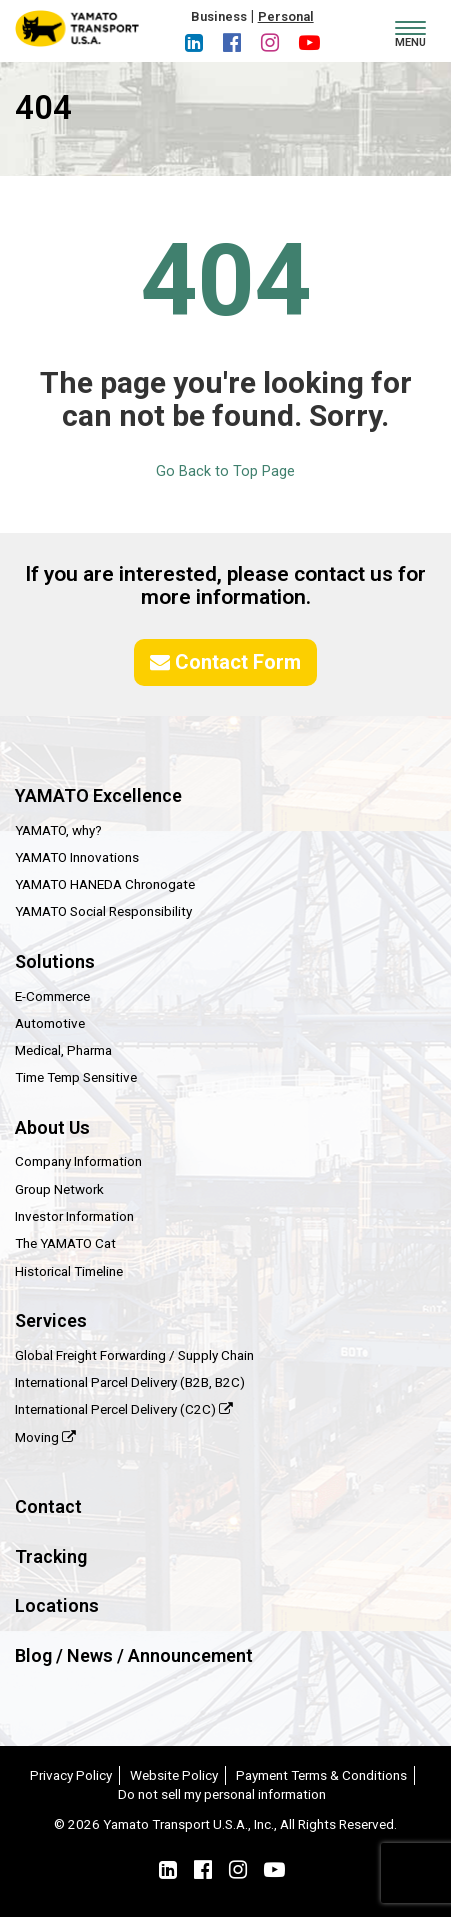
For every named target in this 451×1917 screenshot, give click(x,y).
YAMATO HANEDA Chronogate (105, 884)
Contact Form (225, 662)
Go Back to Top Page (225, 471)
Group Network (59, 1189)
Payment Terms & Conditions (321, 1775)
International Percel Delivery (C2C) (124, 1409)
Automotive (50, 1023)
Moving (45, 1437)
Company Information (78, 1161)
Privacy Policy (71, 1775)
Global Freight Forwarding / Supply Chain (134, 1355)
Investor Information (74, 1216)
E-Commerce (52, 996)
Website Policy (174, 1775)
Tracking (51, 1556)
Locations (57, 1605)
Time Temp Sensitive (76, 1077)
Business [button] (219, 16)
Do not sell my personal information (222, 1794)
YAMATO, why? (58, 830)
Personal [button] (286, 16)
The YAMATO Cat (65, 1243)
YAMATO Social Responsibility (103, 911)
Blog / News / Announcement (134, 1655)
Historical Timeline (69, 1271)
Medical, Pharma (63, 1050)
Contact (48, 1506)
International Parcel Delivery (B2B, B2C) (130, 1382)
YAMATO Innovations (77, 857)
